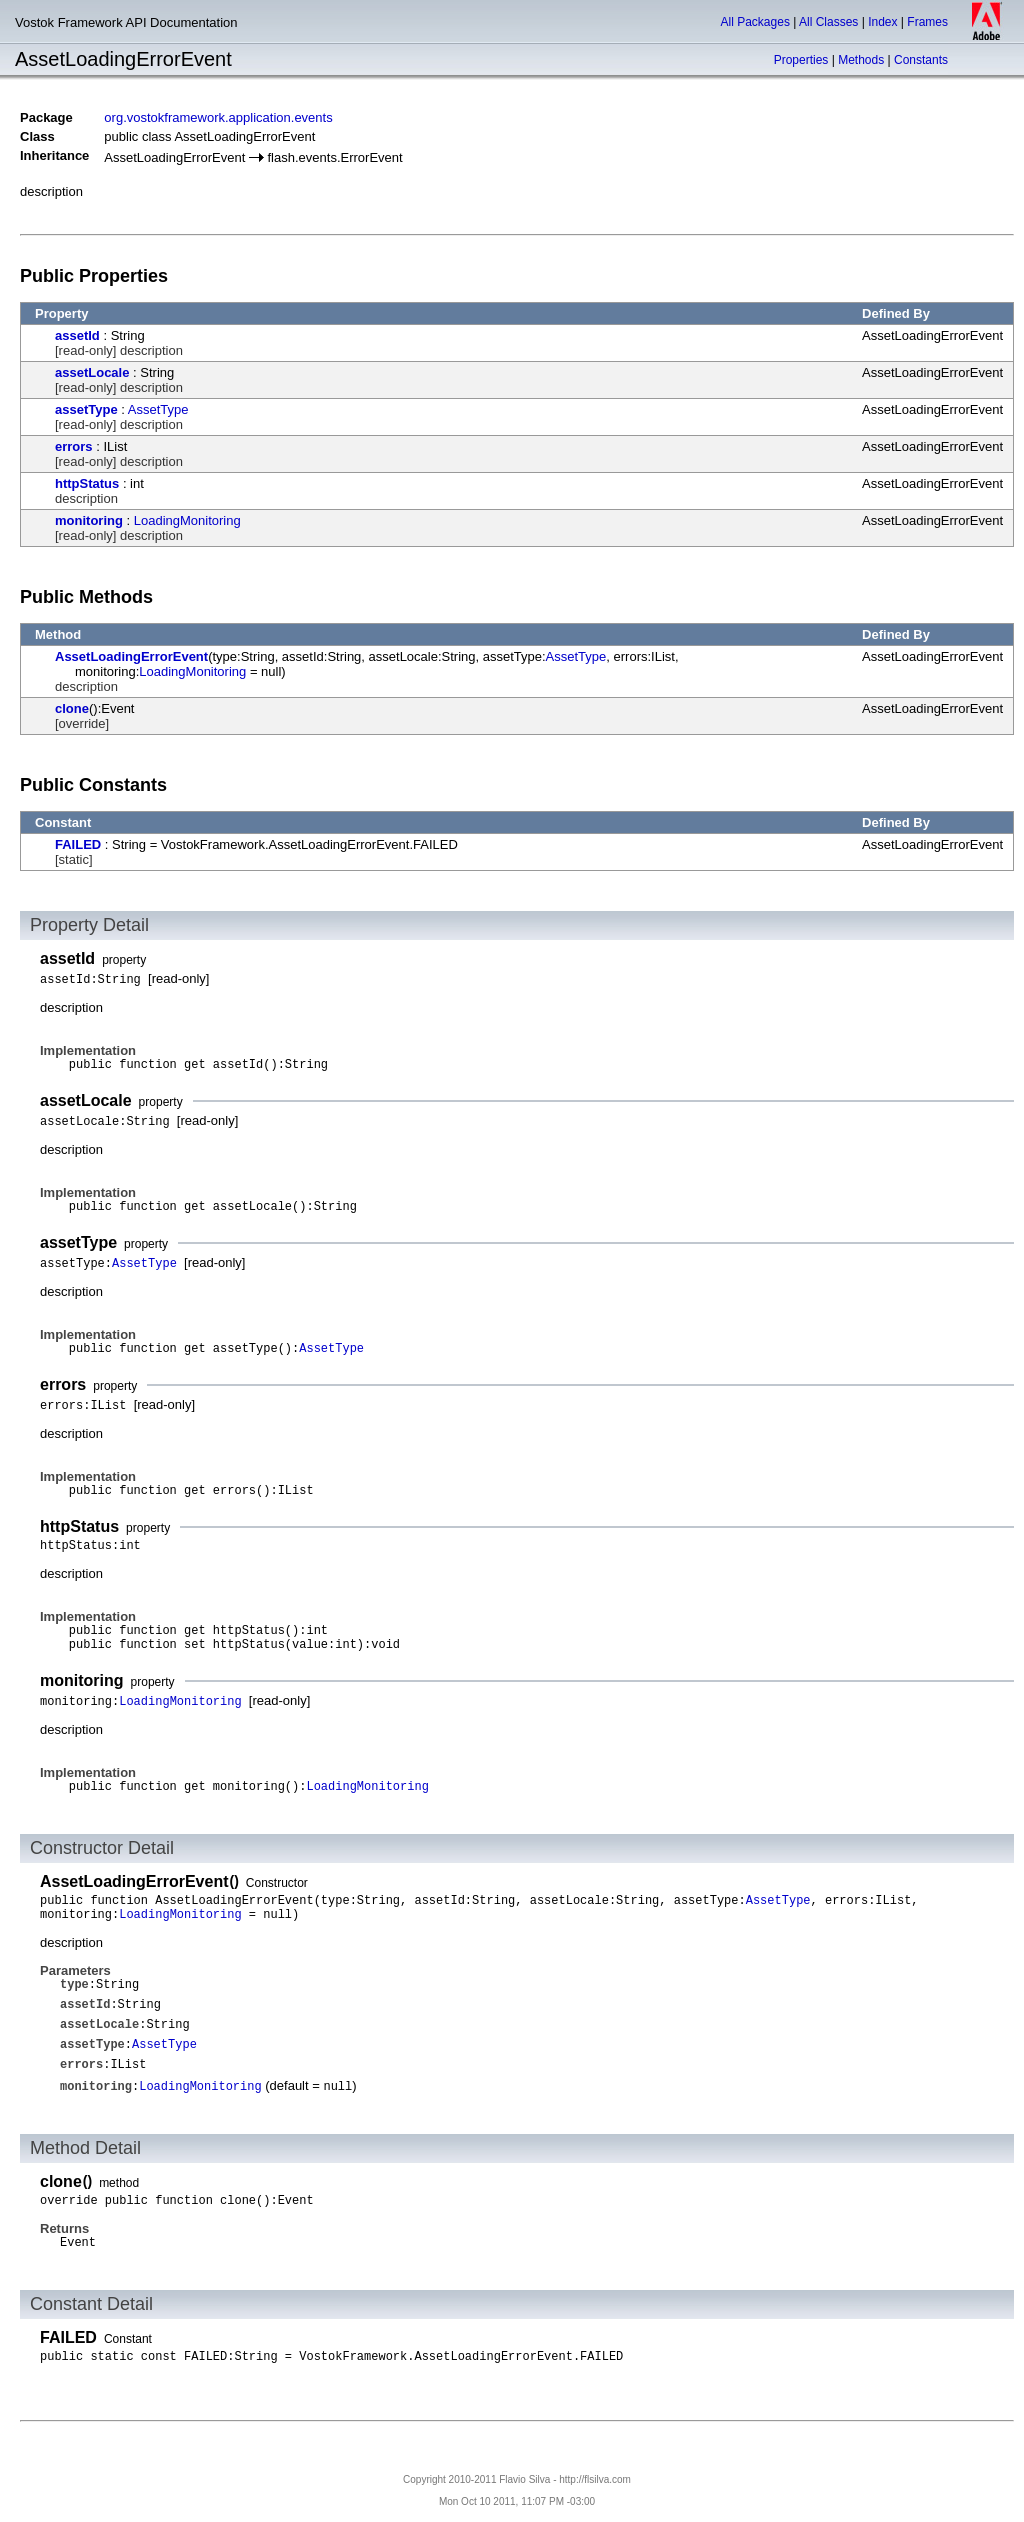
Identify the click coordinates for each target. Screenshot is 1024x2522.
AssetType (158, 409)
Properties (801, 60)
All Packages (755, 22)
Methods (861, 60)
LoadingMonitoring (187, 520)
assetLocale (92, 372)
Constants (921, 60)
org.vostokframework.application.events (218, 117)
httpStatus (87, 483)
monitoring (89, 520)
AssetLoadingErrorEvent (131, 656)
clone (72, 708)
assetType (86, 409)
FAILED (78, 844)
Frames (927, 22)
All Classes (828, 22)
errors (74, 446)
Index (882, 22)
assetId (77, 335)
